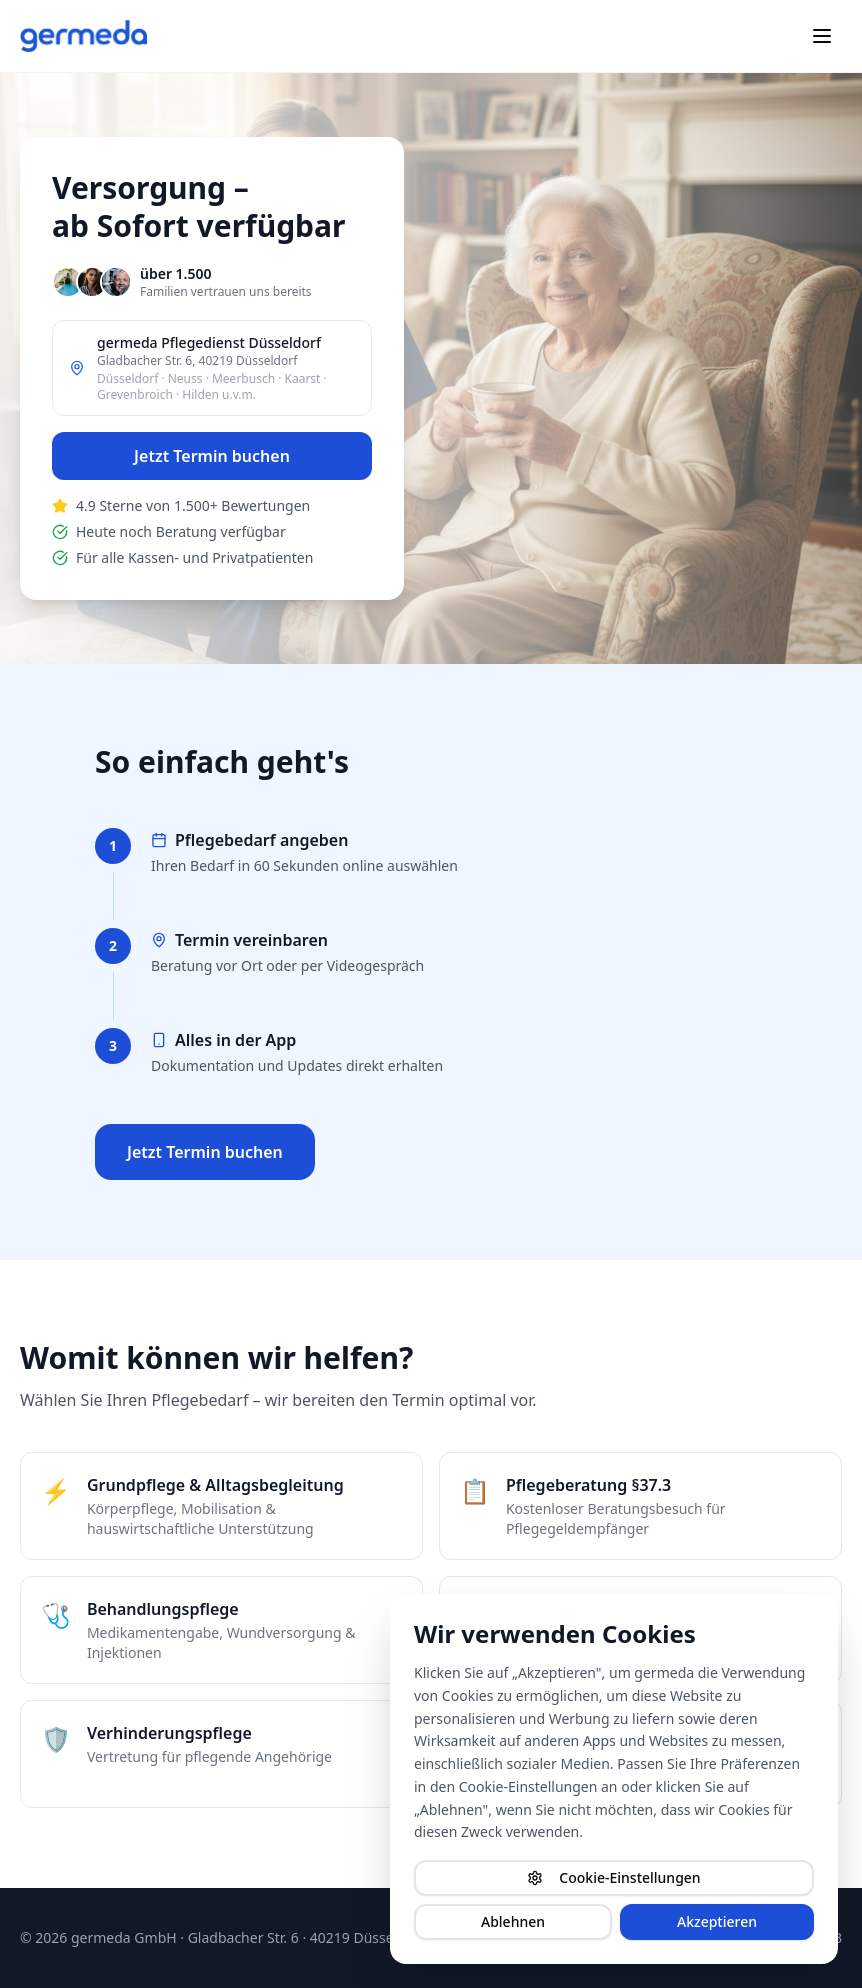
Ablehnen (513, 1921)
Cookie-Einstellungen (613, 1877)
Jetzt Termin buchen (212, 456)
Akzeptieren (717, 1921)
